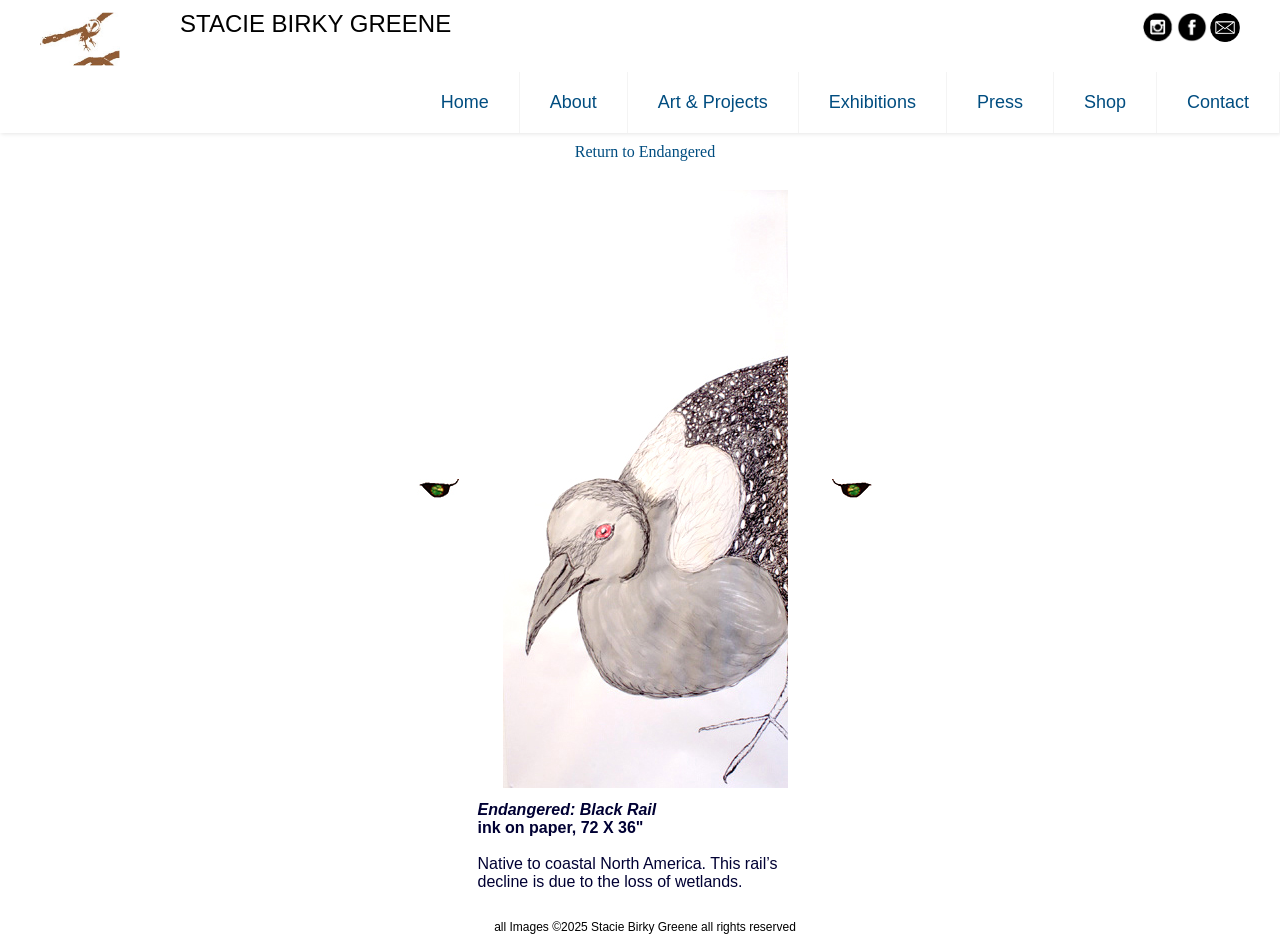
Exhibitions (872, 102)
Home (465, 102)
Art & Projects (713, 102)
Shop (1105, 102)
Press (1000, 102)
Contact (1218, 102)
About (573, 102)
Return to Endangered (645, 151)
